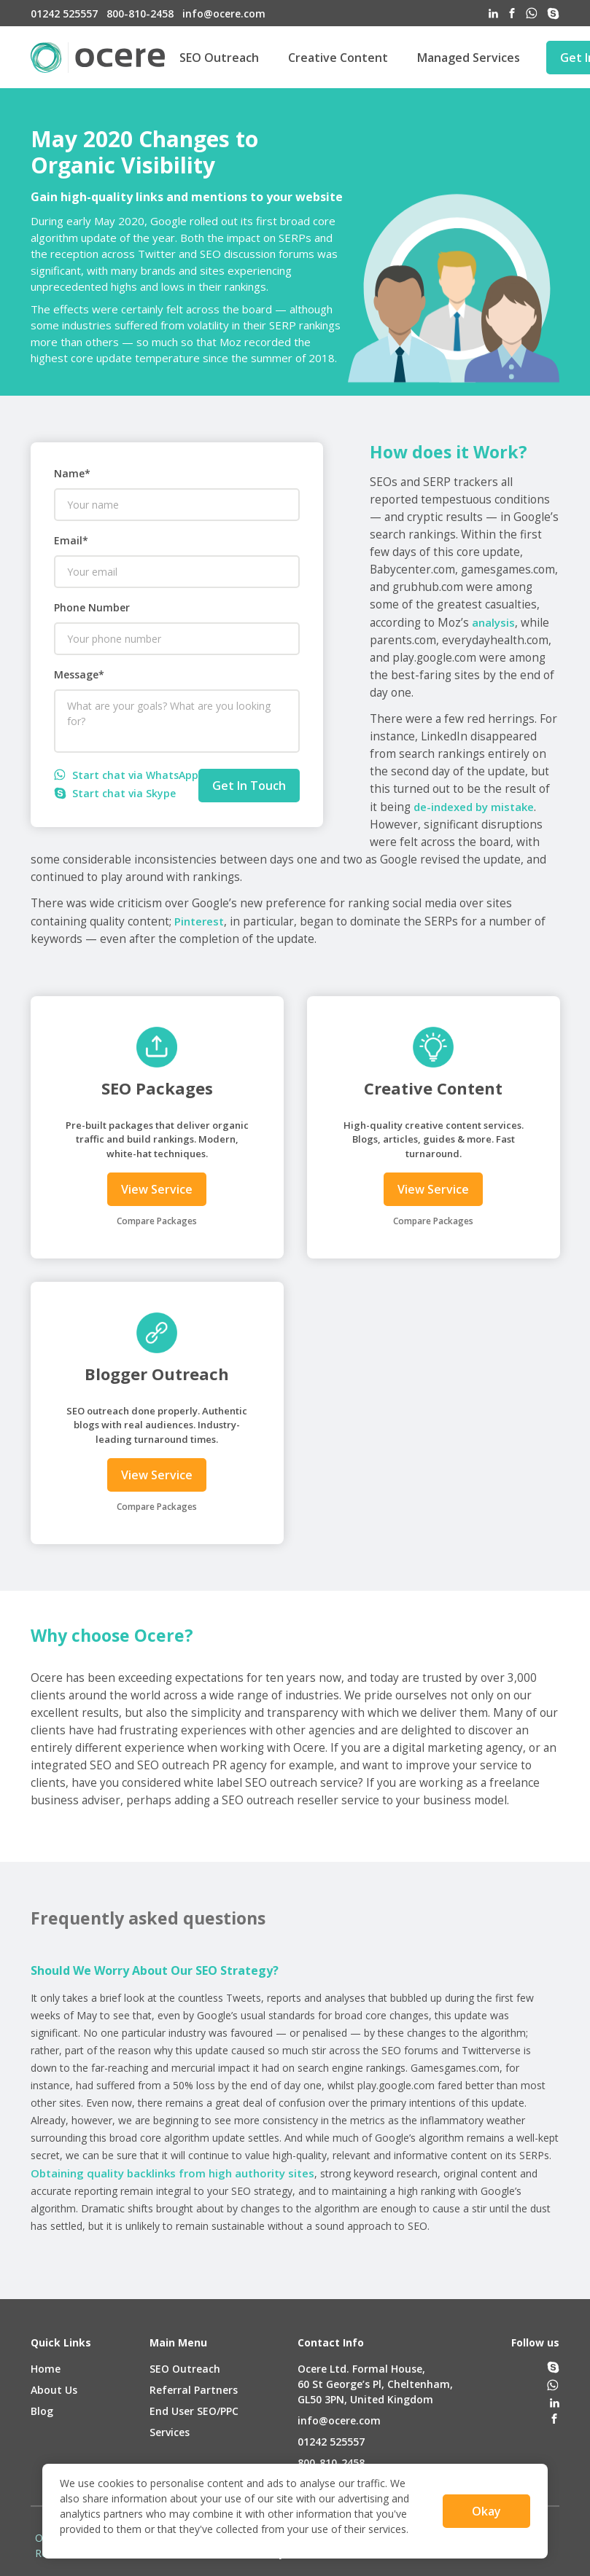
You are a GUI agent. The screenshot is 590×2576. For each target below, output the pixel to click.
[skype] (553, 13)
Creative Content (338, 58)
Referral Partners (194, 2390)
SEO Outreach (219, 58)
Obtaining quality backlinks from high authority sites (172, 2173)
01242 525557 (331, 2441)
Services (170, 2432)
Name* (72, 473)
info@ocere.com (339, 2420)
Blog (42, 2411)
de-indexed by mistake (474, 806)
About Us (54, 2390)
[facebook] (512, 13)
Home (46, 2369)
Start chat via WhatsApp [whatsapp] (126, 775)
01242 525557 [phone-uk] (64, 13)
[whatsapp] (532, 13)
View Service (157, 1189)
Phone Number (92, 607)
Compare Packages (157, 1221)
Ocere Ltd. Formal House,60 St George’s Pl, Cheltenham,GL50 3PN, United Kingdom (375, 2384)
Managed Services (468, 58)
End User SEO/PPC (194, 2411)
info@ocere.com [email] (223, 13)
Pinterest (199, 921)
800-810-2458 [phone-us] (140, 13)
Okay (486, 2511)
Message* (79, 674)
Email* (71, 540)
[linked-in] (493, 13)
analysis (493, 622)
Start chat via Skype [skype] (115, 793)
